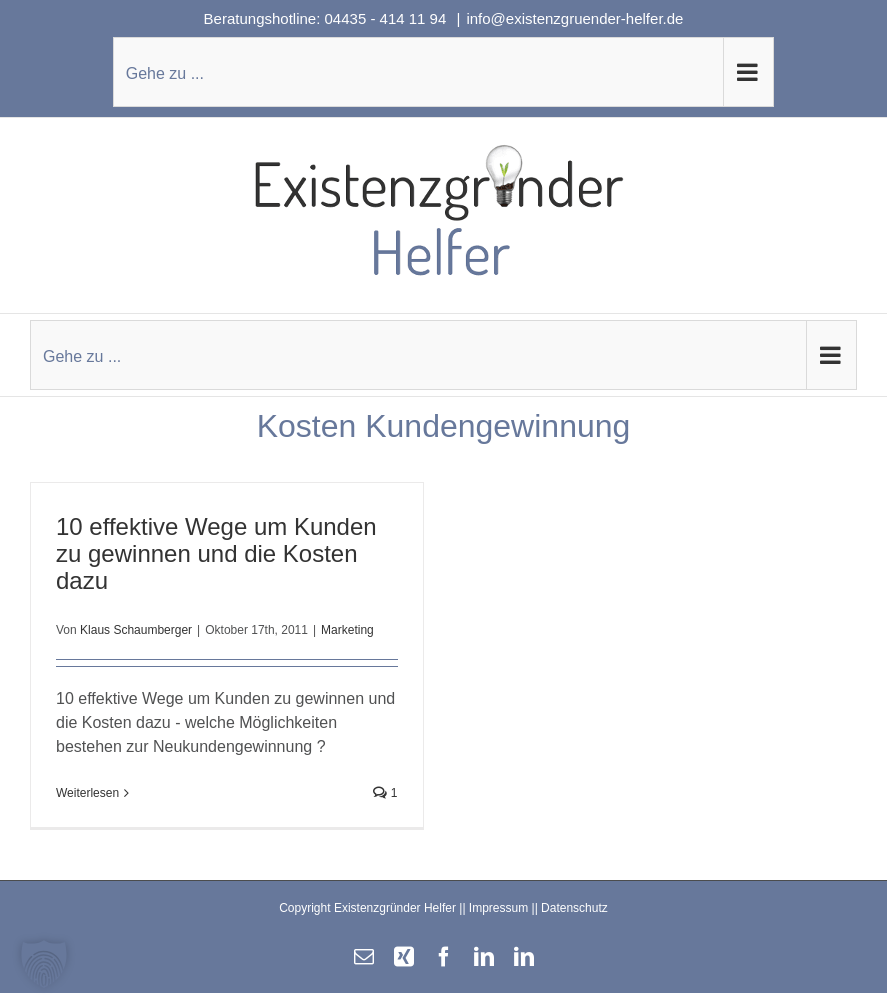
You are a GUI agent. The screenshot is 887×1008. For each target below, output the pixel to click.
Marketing (347, 630)
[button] (44, 964)
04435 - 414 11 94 (388, 18)
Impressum (498, 908)
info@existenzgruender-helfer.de (574, 18)
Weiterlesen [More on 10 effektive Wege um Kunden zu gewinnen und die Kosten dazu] (87, 793)
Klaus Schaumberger (136, 630)
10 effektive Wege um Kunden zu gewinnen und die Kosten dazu (216, 553)
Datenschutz (574, 908)
